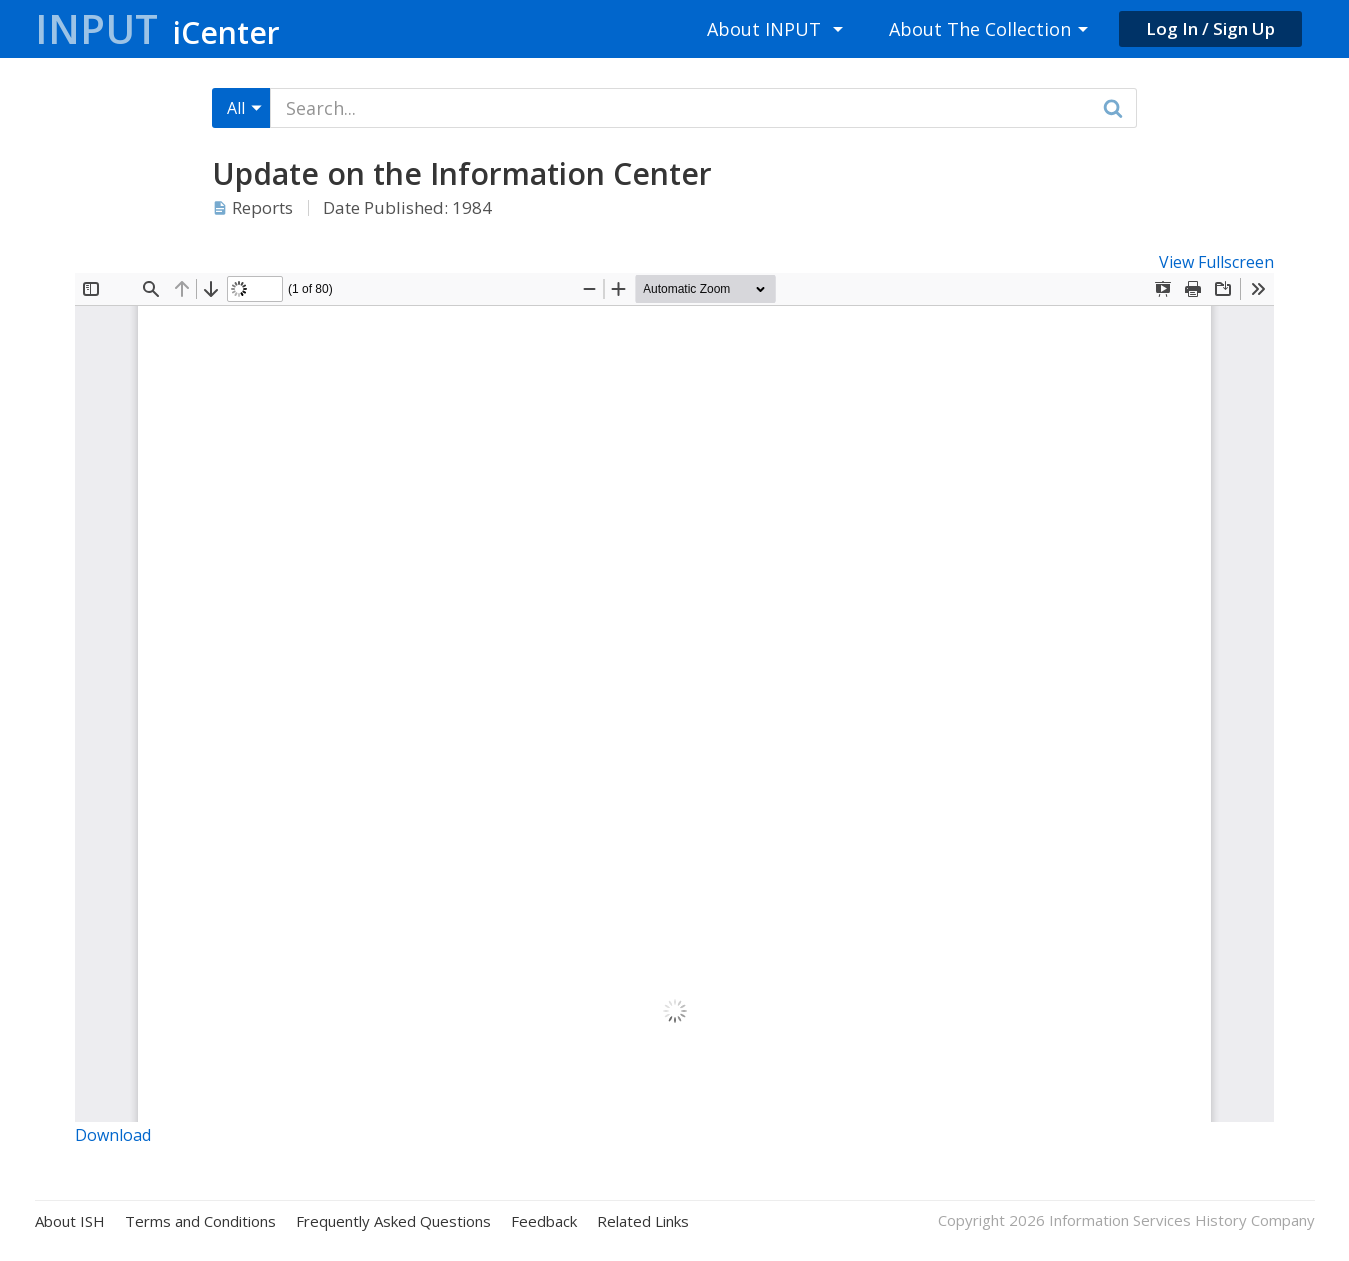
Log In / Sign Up (1210, 28)
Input (157, 28)
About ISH (70, 1221)
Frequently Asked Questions (393, 1221)
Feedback (544, 1221)
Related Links (643, 1221)
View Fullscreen (1216, 262)
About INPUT (764, 29)
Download (113, 1135)
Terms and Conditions (200, 1221)
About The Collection (980, 29)
